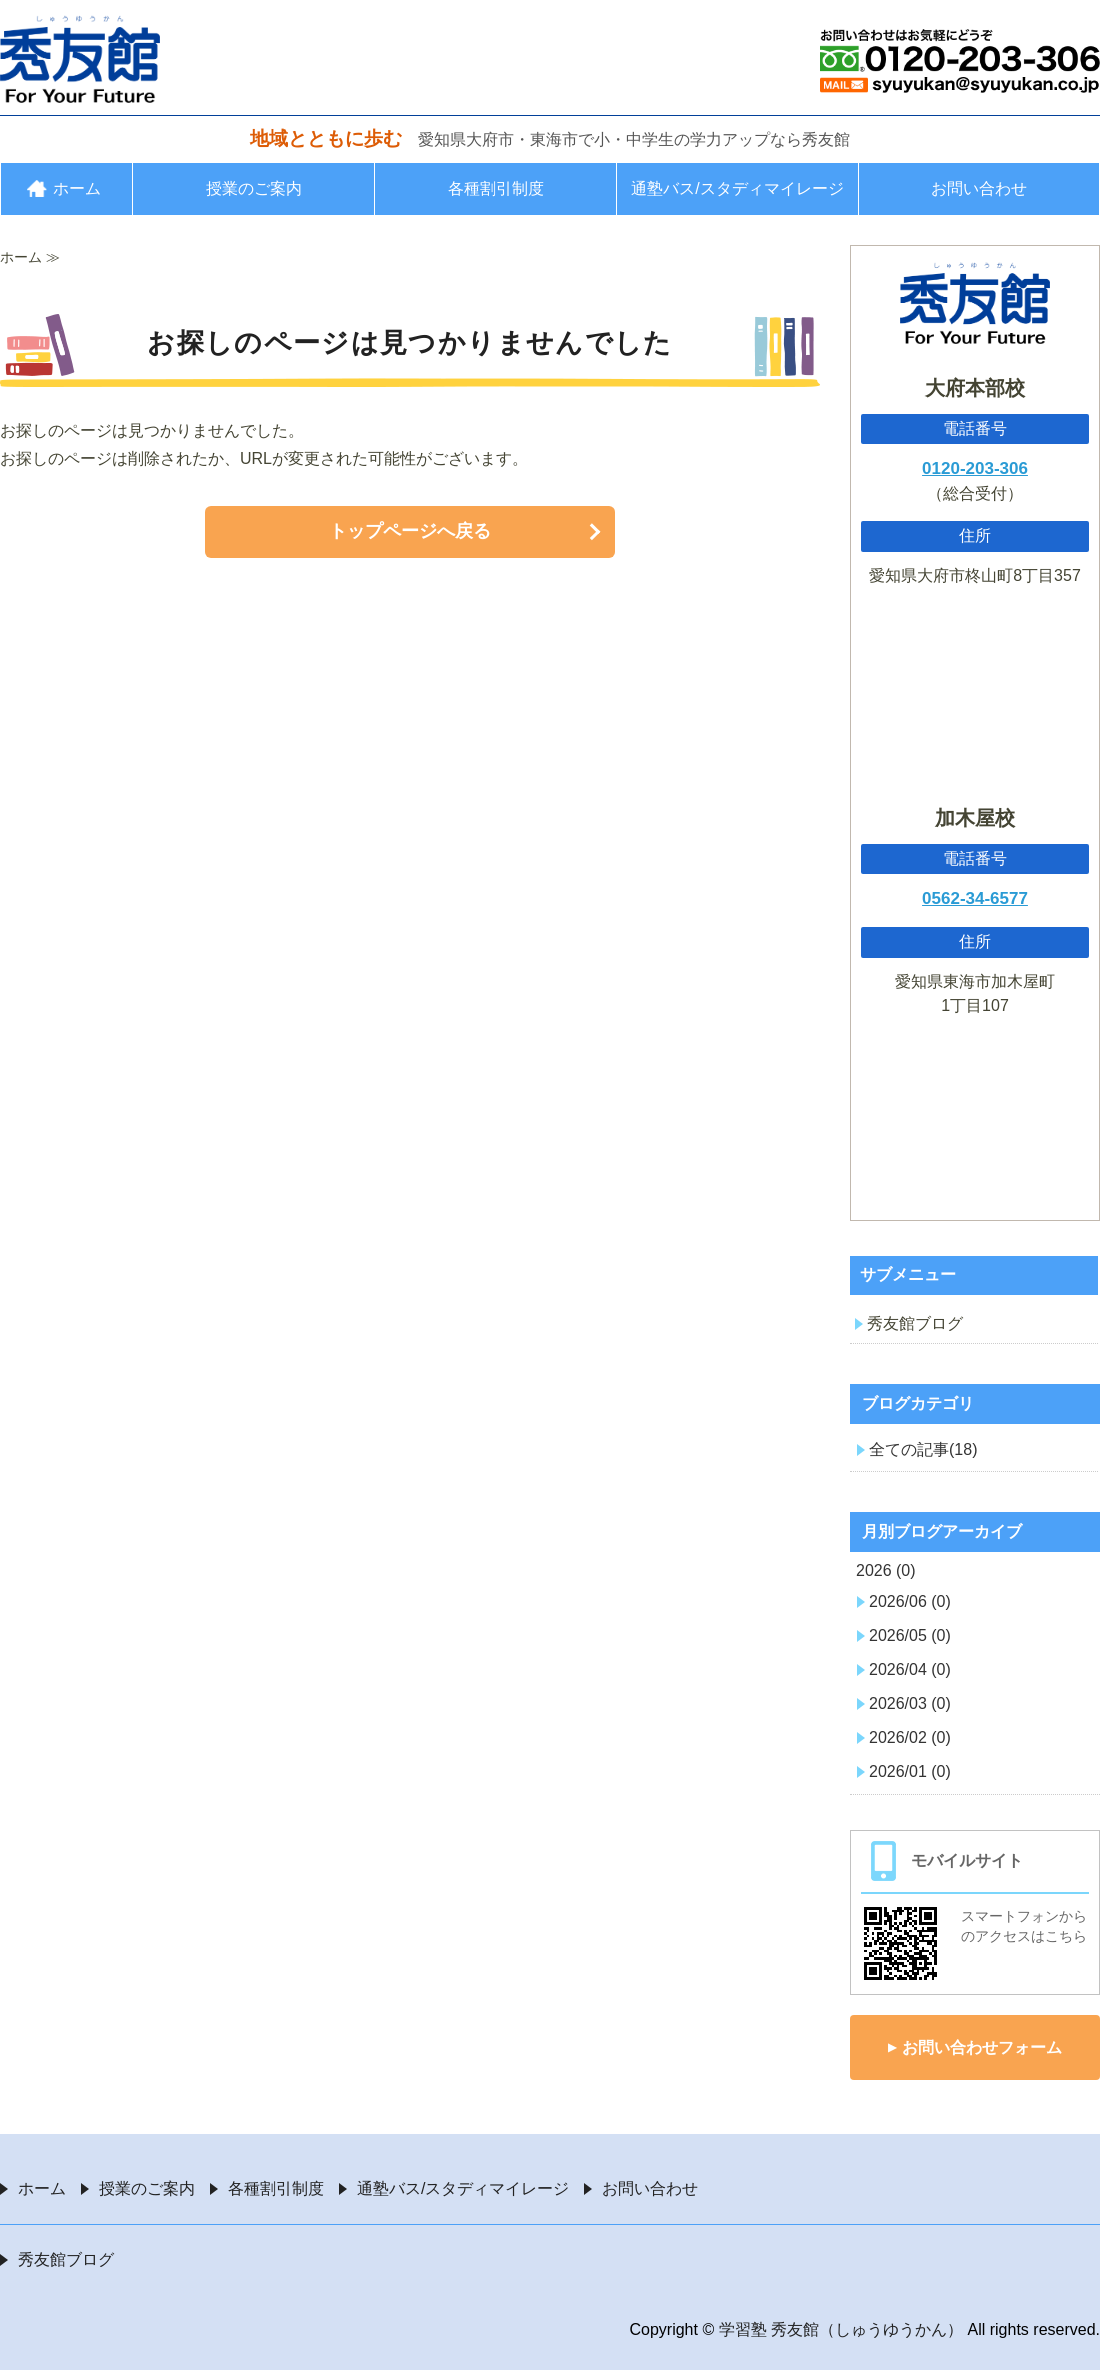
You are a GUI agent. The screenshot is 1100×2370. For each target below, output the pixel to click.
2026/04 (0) (910, 1669)
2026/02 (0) (910, 1737)
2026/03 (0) (910, 1703)
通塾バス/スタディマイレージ (737, 188)
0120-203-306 (975, 468)
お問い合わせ (979, 188)
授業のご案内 (254, 188)
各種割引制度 (496, 188)
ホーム (77, 188)
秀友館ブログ (915, 1323)
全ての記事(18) (923, 1449)
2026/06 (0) (910, 1601)
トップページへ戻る (410, 531)
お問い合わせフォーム (982, 2047)
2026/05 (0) (910, 1635)
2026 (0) (886, 1570)
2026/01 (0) (910, 1771)
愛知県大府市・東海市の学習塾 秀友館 (80, 59)
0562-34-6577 (975, 898)
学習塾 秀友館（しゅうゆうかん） (841, 2329)
